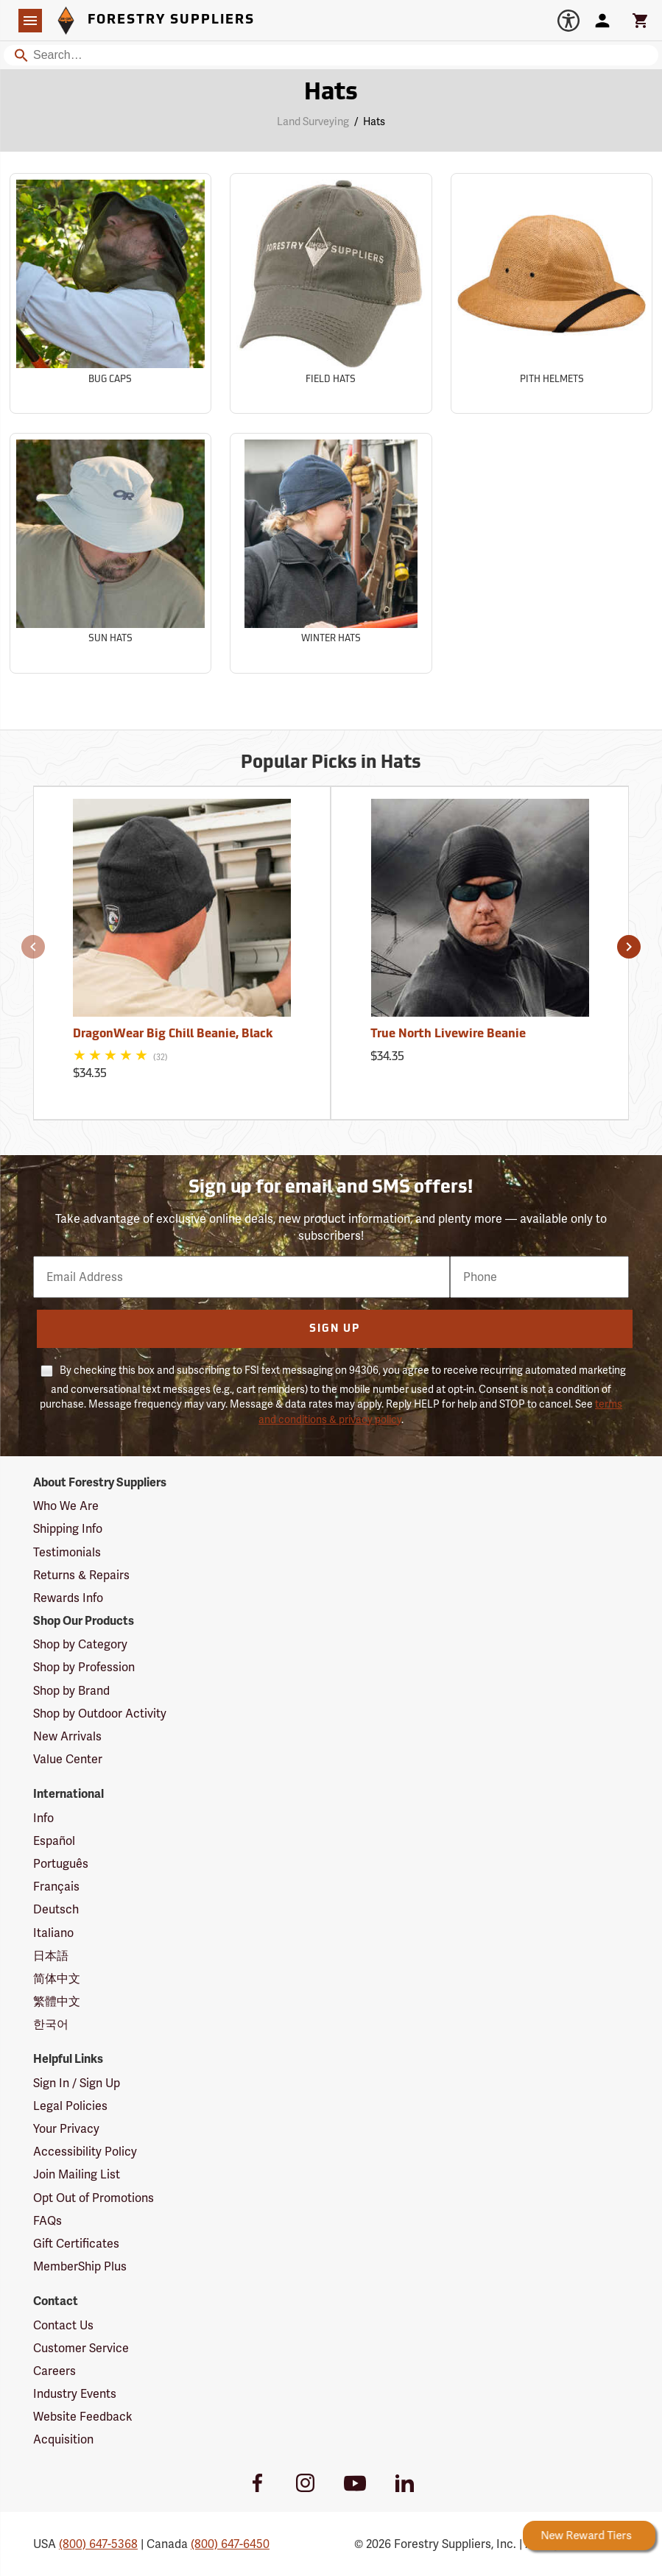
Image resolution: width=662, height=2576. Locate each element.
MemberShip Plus (80, 2266)
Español (54, 1841)
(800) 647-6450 (230, 2544)
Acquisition (63, 2439)
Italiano (53, 1933)
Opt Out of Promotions (93, 2198)
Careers (54, 2371)
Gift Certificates (76, 2243)
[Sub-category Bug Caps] (110, 293)
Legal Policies (70, 2106)
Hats (374, 121)
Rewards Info (68, 1598)
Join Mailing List (76, 2174)
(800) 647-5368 (98, 2544)
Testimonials (67, 1552)
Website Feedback (83, 2416)
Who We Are (66, 1506)
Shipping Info (67, 1528)
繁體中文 (56, 2001)
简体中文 (56, 1978)
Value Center (67, 1759)
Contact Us (63, 2325)
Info (43, 1818)
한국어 (50, 2024)
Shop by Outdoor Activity (99, 1713)
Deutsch (56, 1909)
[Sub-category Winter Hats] (331, 553)
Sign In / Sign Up (76, 2083)
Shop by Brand (71, 1690)
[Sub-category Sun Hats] (110, 553)
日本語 (50, 1955)
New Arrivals (67, 1736)
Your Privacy (66, 2128)
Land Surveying (313, 121)
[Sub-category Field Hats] (331, 293)
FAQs (47, 2221)
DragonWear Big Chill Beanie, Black (172, 1034)
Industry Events (74, 2394)
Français (56, 1886)
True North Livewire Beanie (448, 1034)
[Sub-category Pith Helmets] (551, 293)
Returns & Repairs (81, 1575)
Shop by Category (80, 1644)
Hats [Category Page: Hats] (331, 93)
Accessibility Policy (85, 2151)
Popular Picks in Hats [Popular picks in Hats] (331, 763)
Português (60, 1863)
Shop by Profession (84, 1667)
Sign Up (334, 1329)
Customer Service (81, 2348)
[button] (33, 947)
